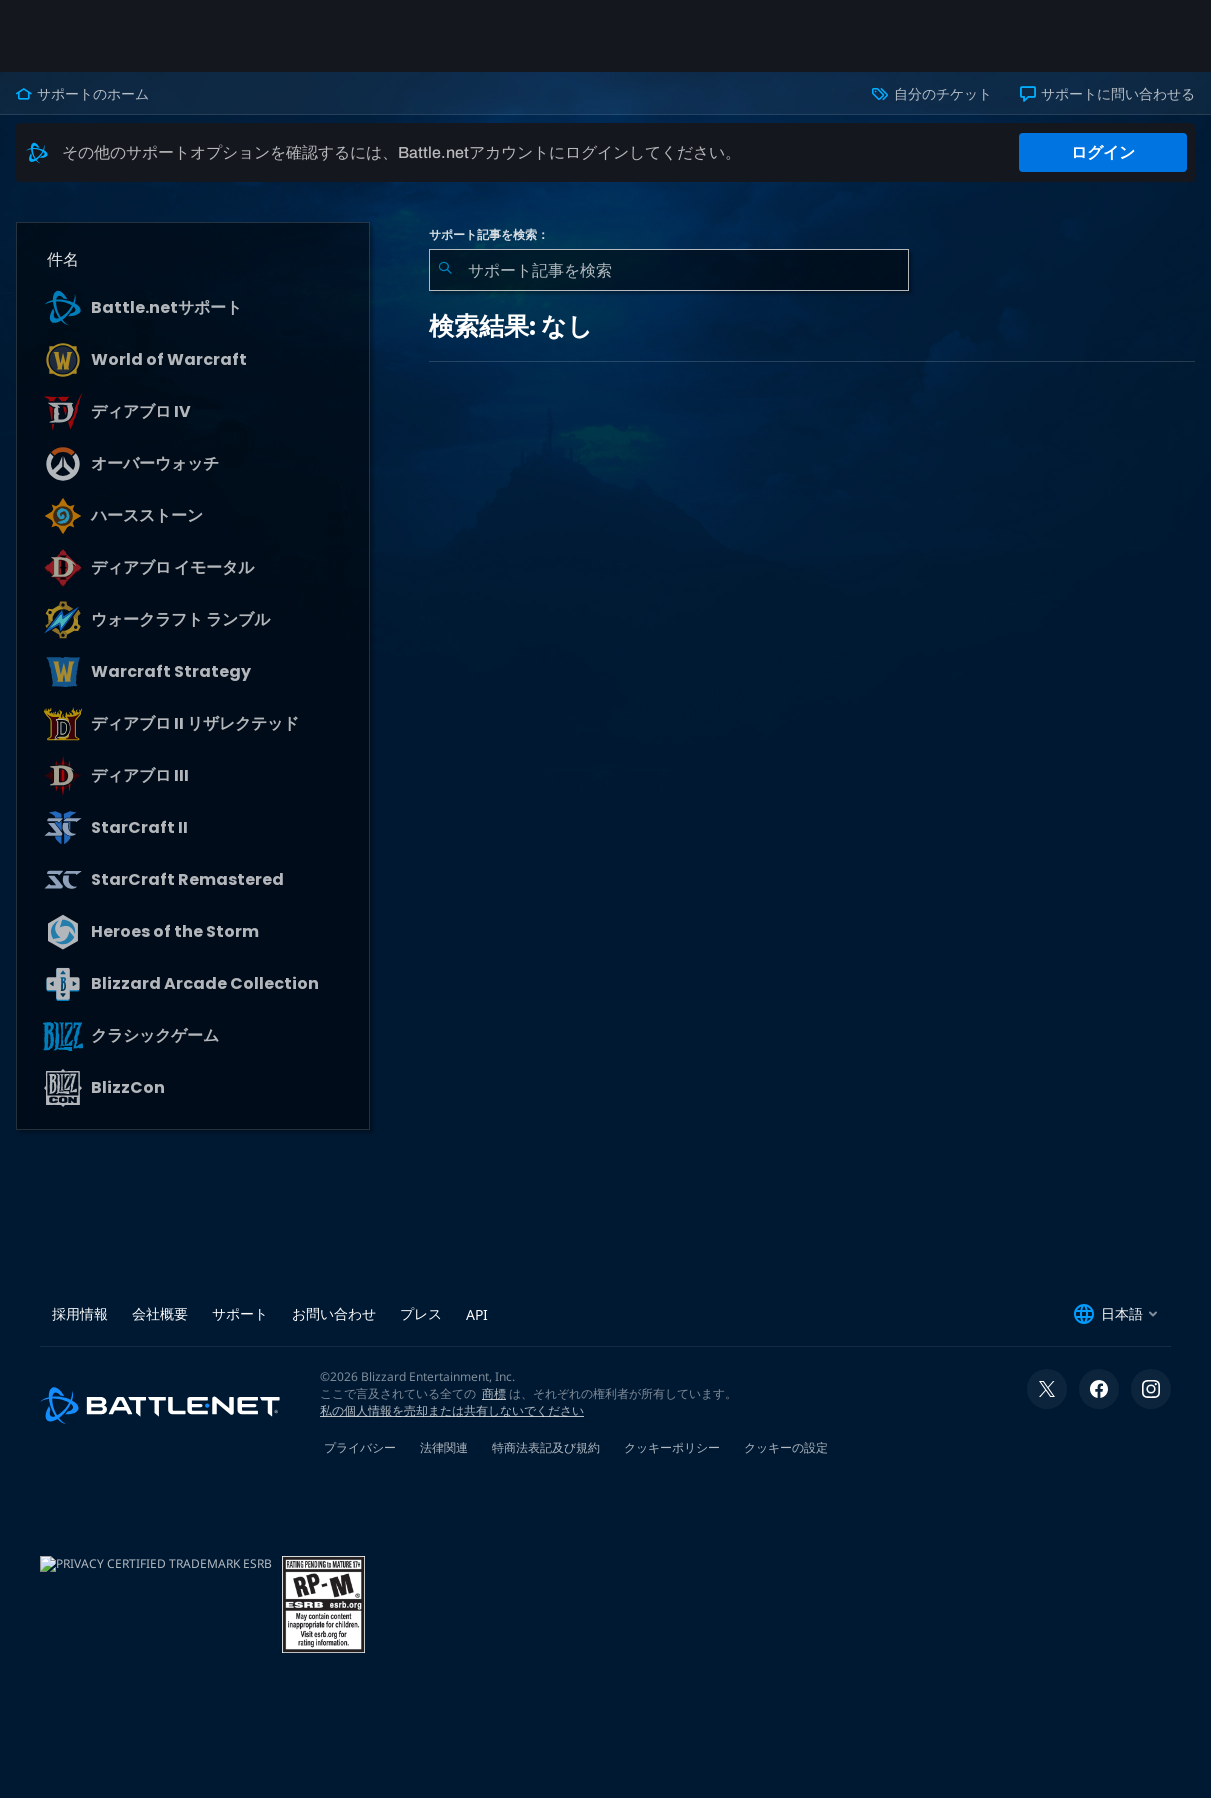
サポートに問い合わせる (1107, 94)
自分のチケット (931, 94)
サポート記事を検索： (489, 235)
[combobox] (669, 270)
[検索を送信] (445, 270)
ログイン (1103, 152)
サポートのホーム (82, 94)
